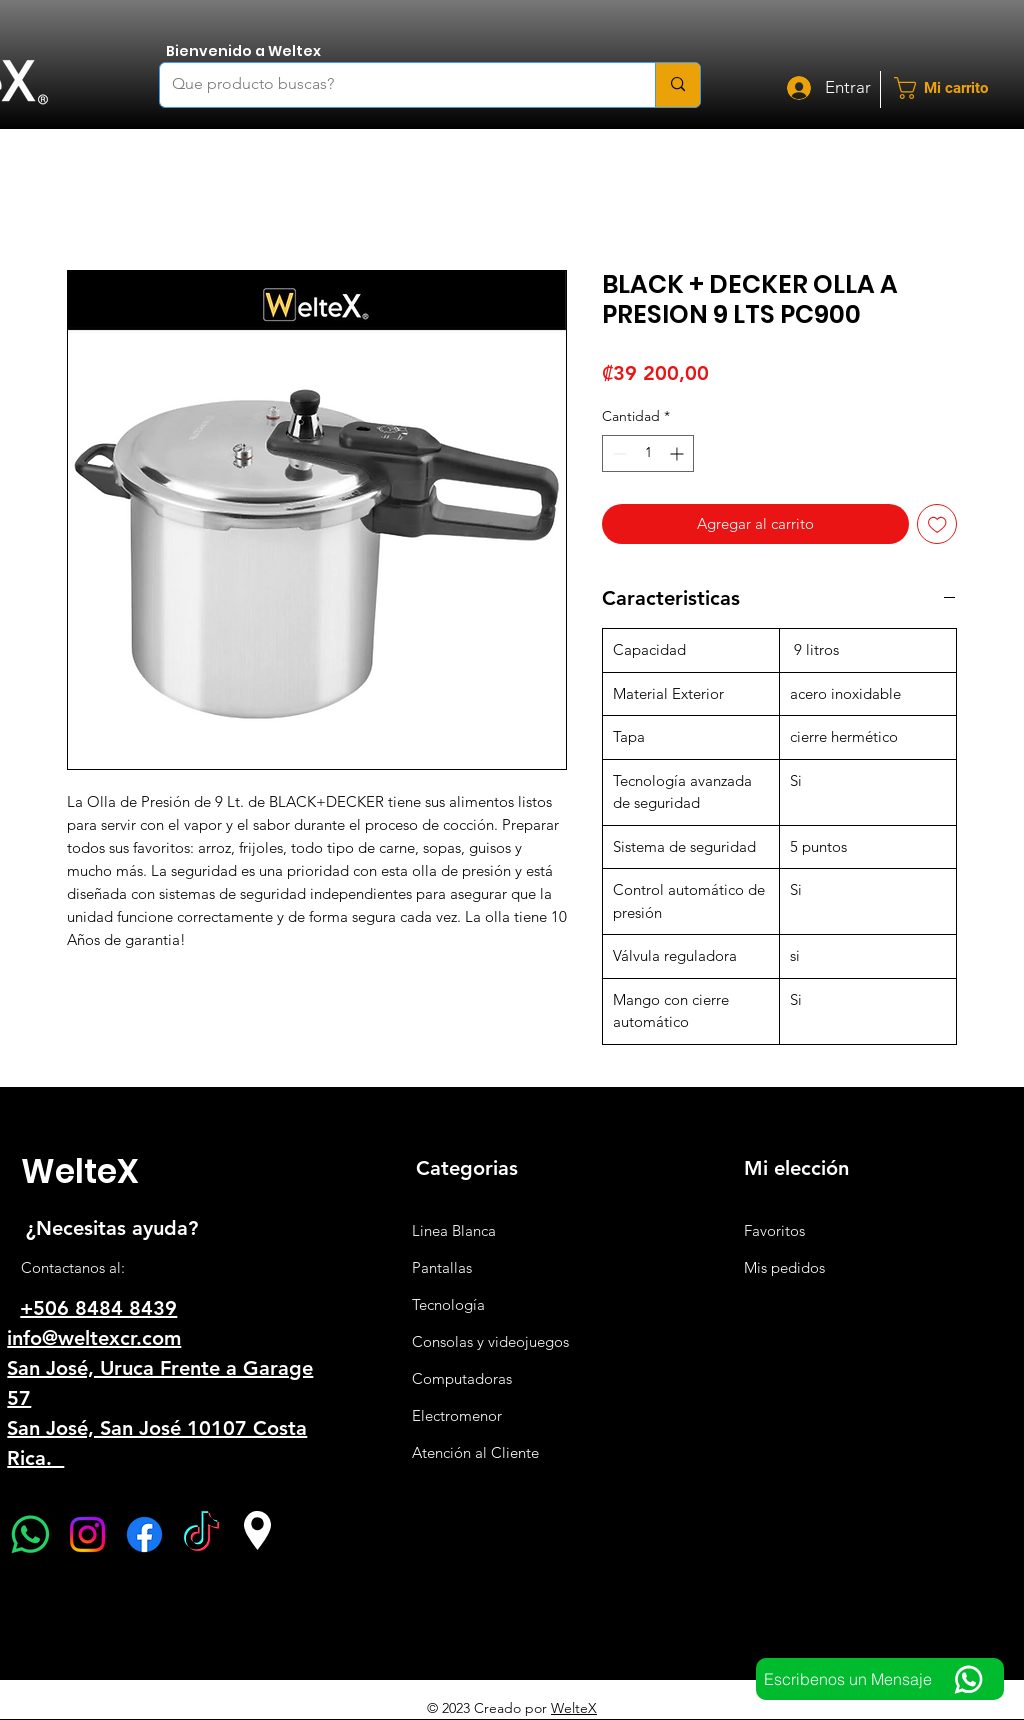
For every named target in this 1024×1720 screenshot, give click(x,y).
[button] (954, 88)
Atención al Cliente (475, 1452)
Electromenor (457, 1415)
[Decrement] (617, 453)
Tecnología (448, 1304)
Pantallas (442, 1267)
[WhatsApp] (30, 1534)
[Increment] (678, 453)
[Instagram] (87, 1534)
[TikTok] (201, 1534)
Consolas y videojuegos (490, 1341)
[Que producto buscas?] (392, 85)
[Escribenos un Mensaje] (880, 1679)
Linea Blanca (454, 1230)
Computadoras (462, 1378)
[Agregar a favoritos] (937, 524)
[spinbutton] (648, 453)
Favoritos (774, 1230)
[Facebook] (144, 1534)
